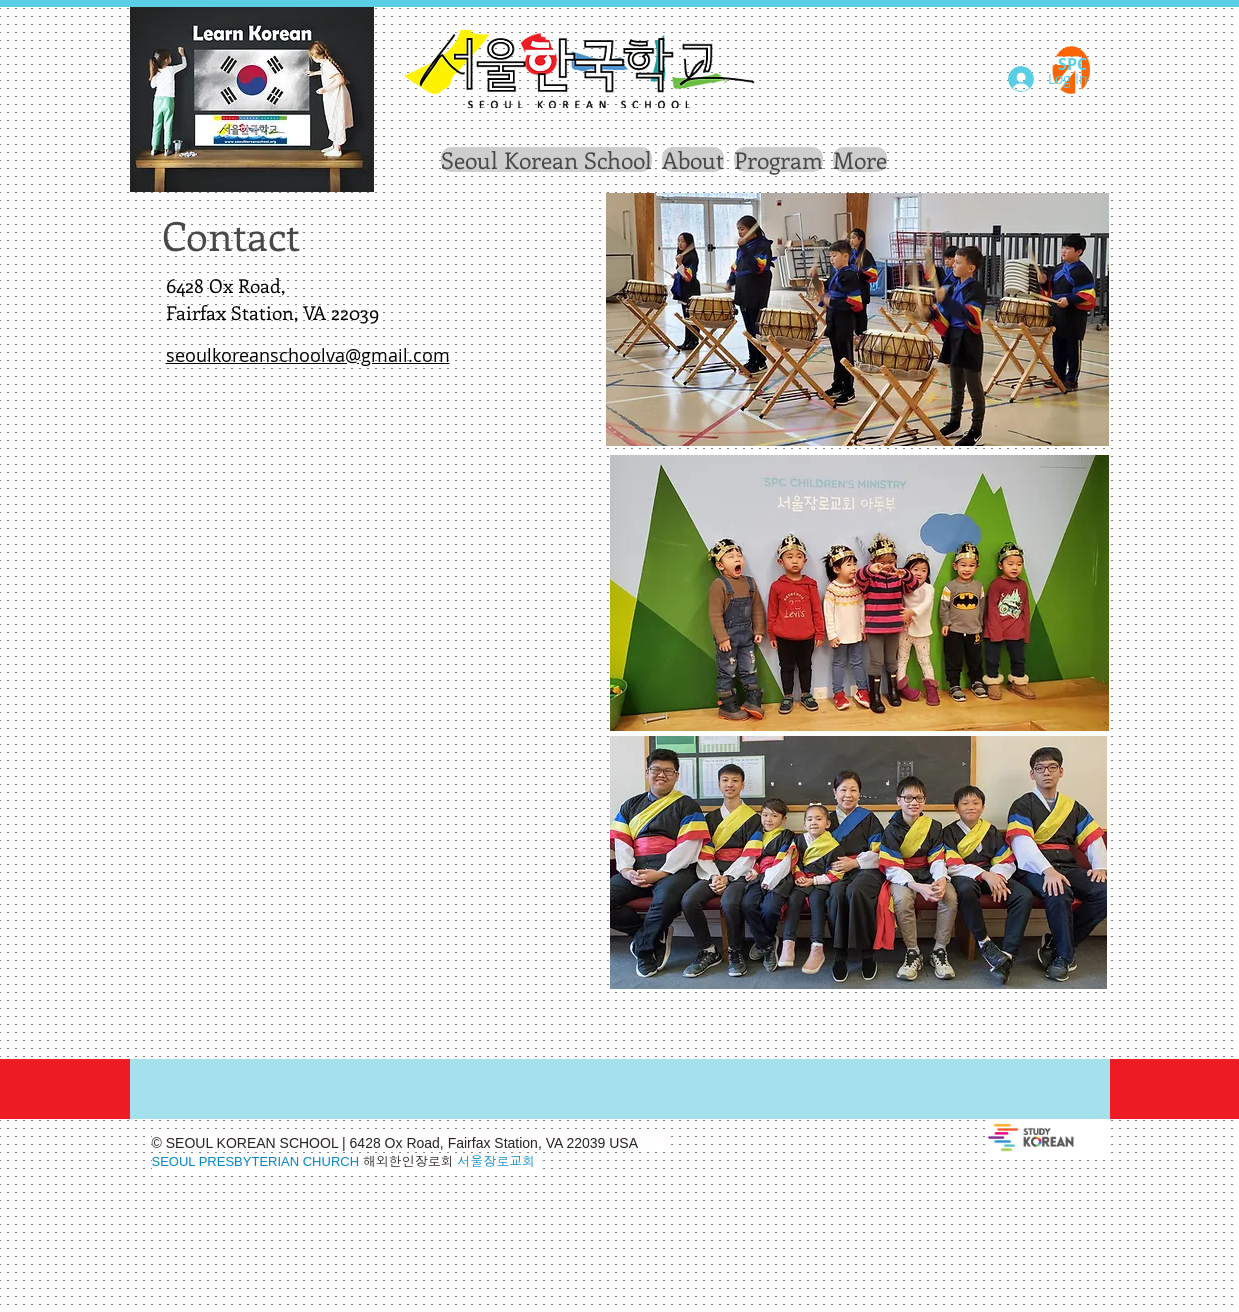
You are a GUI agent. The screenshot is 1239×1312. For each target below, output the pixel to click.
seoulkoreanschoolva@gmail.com (308, 355)
